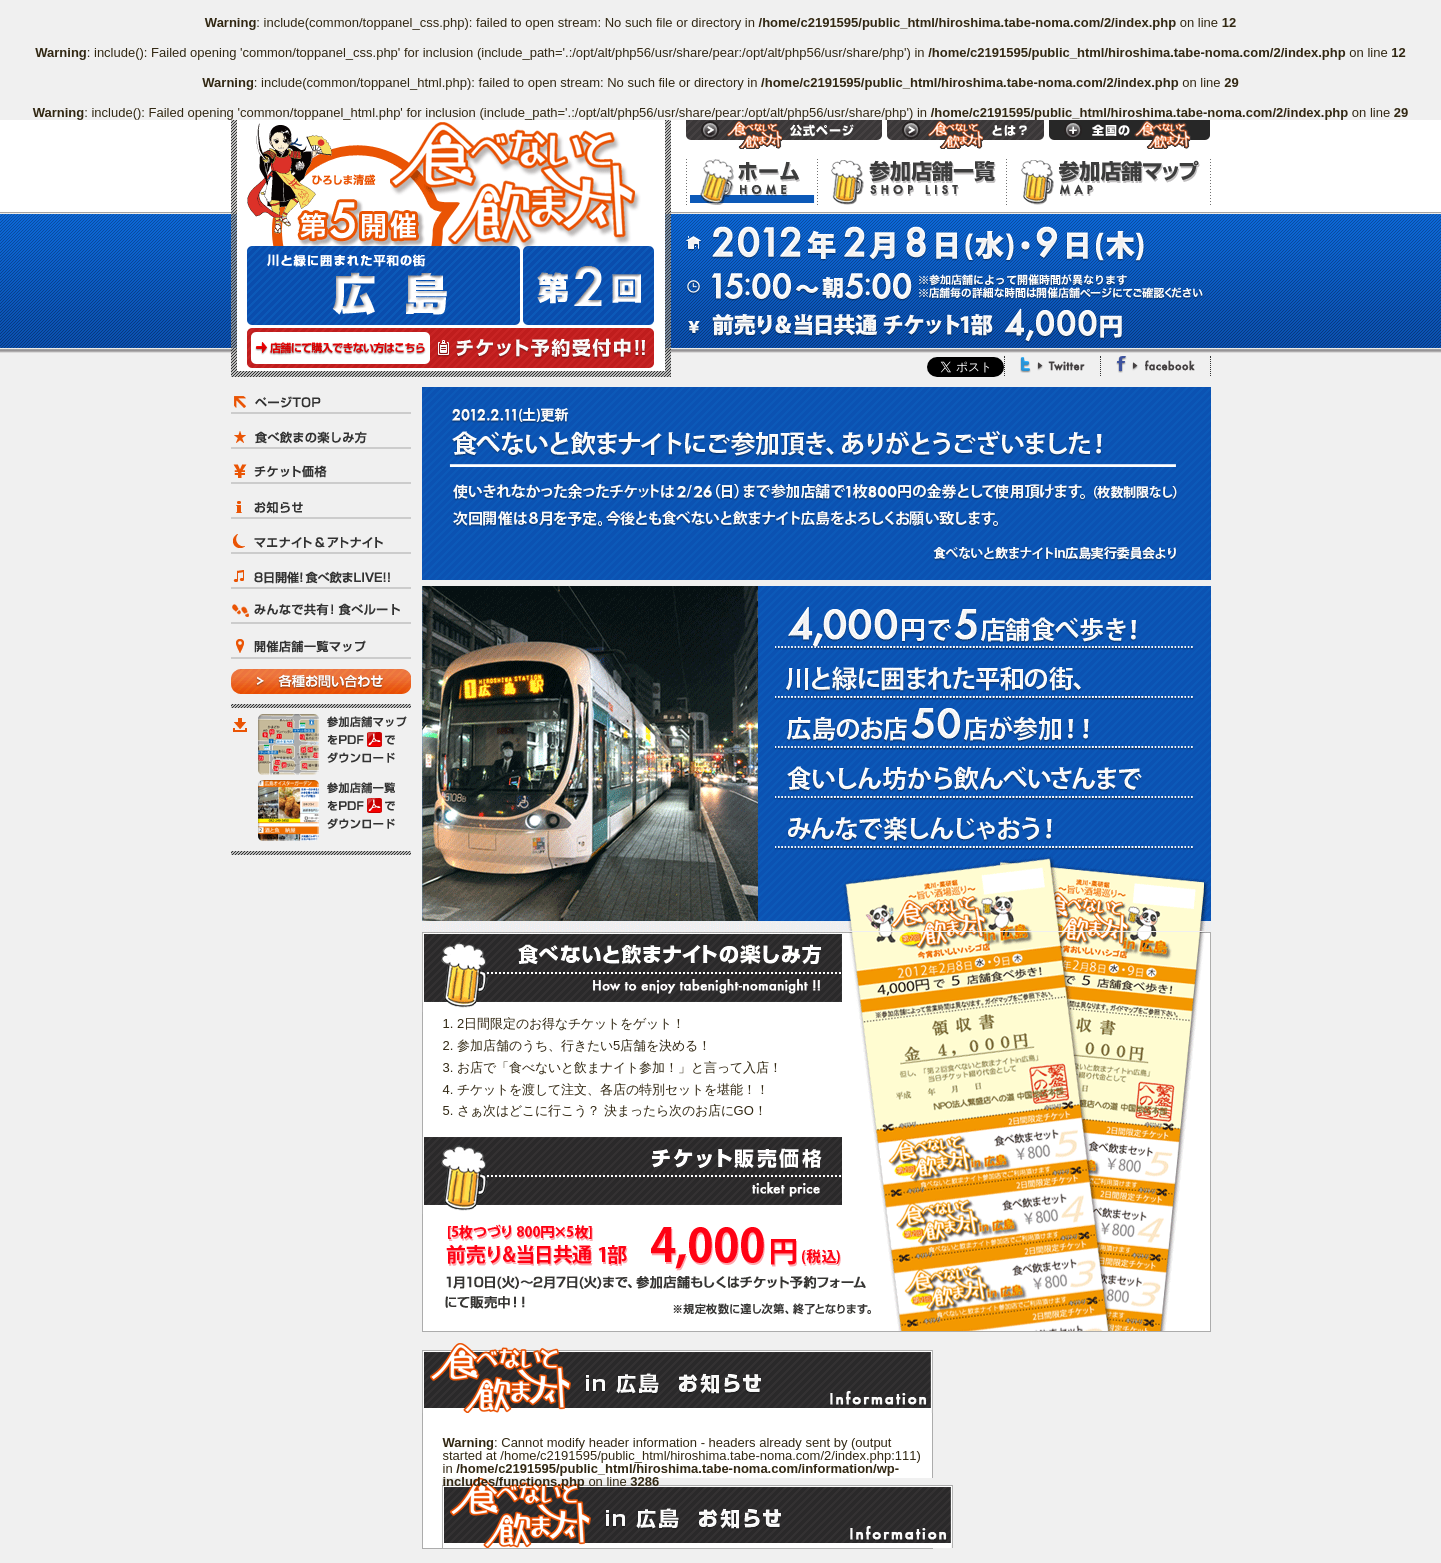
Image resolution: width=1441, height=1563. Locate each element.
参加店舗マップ (1108, 182)
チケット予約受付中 (450, 348)
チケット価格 (321, 471)
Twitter (1052, 364)
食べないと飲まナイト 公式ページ (784, 134)
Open (1129, 134)
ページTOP (321, 401)
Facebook (1155, 364)
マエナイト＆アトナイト (321, 541)
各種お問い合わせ (321, 681)
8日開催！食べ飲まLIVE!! (321, 576)
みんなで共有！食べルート (321, 611)
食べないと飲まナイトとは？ (965, 134)
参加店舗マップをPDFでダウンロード (334, 744)
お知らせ (321, 506)
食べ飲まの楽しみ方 (321, 436)
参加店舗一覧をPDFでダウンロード (334, 810)
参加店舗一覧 (911, 182)
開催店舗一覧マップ (321, 646)
